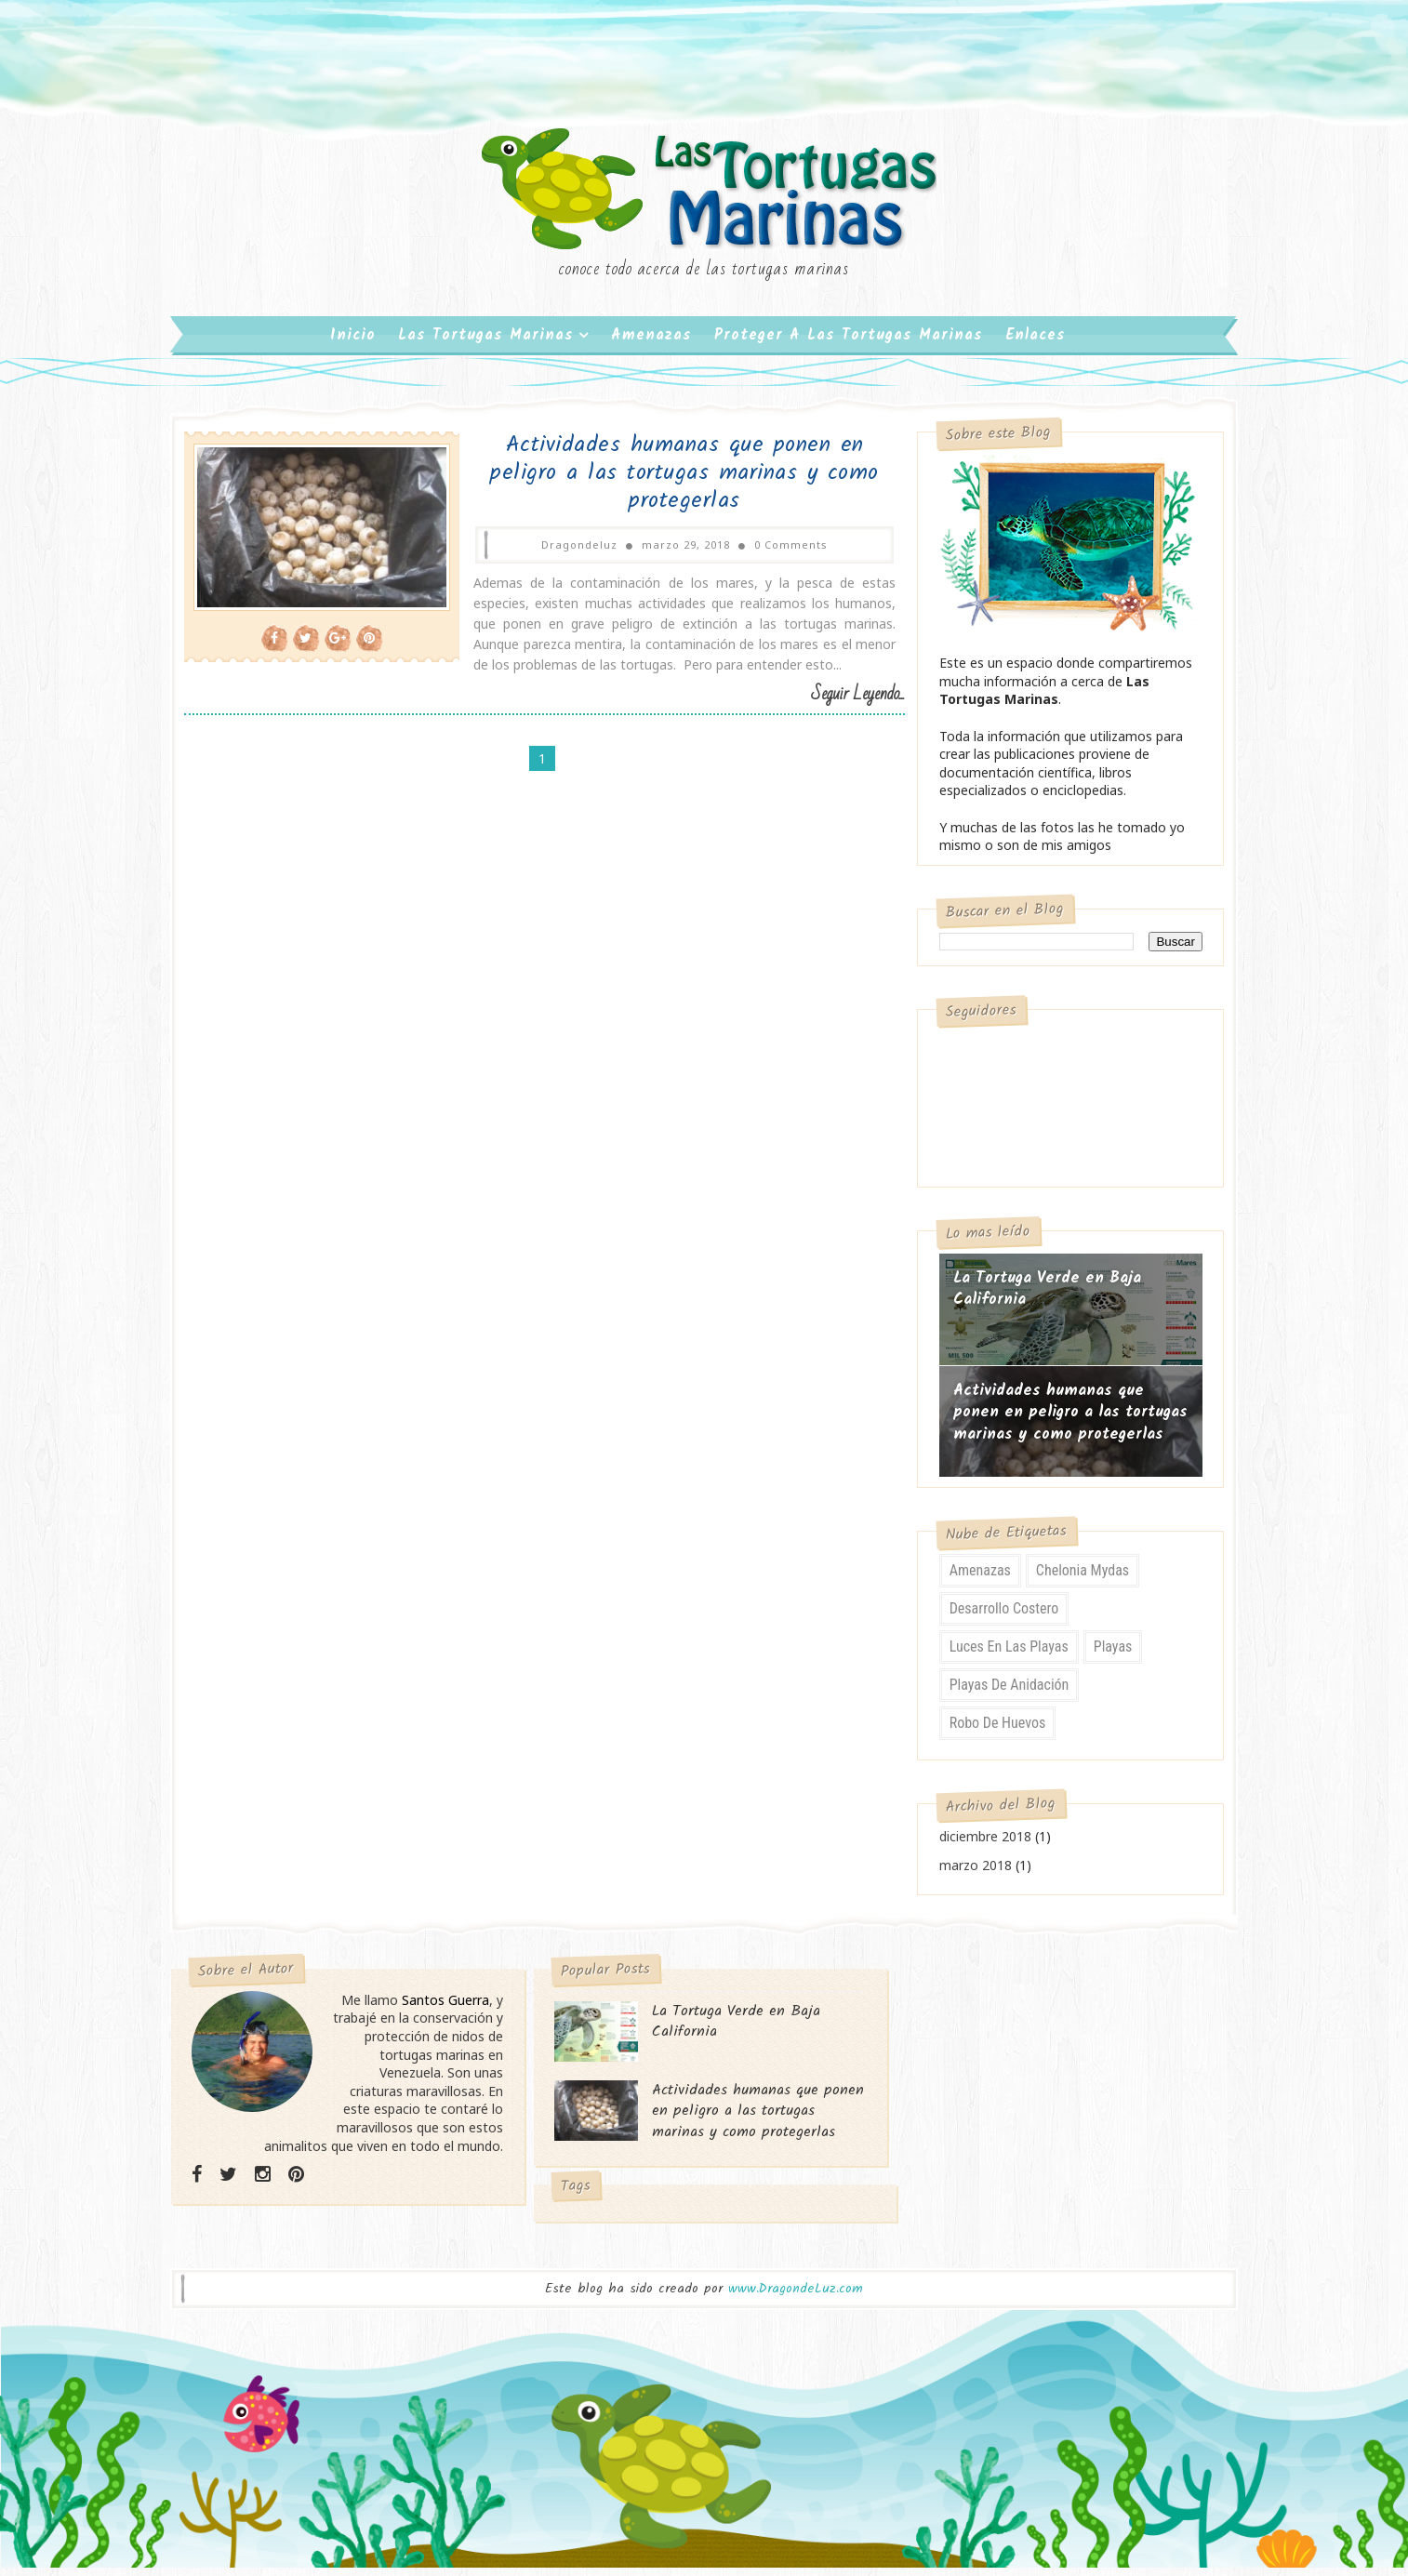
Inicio (354, 343)
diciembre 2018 (974, 1845)
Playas (1102, 1656)
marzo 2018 (964, 1874)
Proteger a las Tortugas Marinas (849, 343)
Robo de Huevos (986, 1732)
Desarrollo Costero (993, 1618)
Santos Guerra (453, 2009)
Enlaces (1036, 343)
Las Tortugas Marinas (487, 343)
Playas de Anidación (998, 1694)
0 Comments (767, 554)
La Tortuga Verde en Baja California (1036, 1298)
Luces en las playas (997, 1656)
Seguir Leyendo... (829, 703)
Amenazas (652, 343)
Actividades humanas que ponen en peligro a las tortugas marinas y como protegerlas (660, 482)
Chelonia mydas (1072, 1579)
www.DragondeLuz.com (795, 2299)
